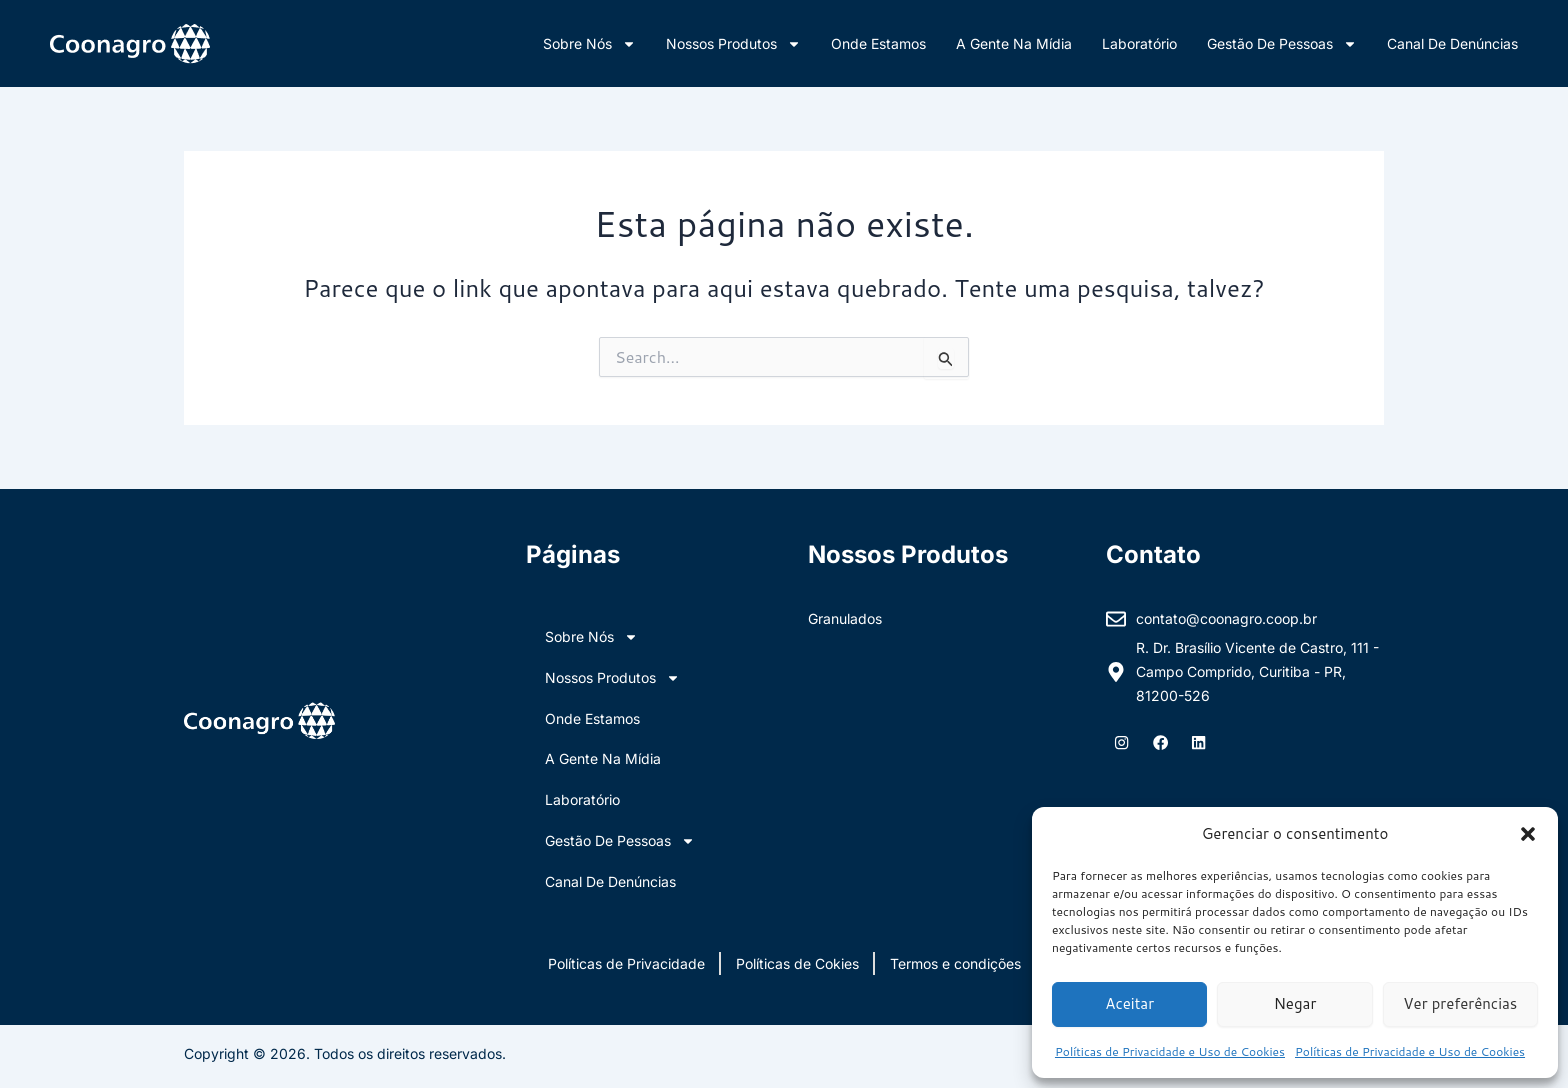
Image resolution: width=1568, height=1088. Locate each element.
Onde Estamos (878, 43)
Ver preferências (1460, 1003)
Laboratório (1139, 43)
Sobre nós (589, 44)
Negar (1295, 1003)
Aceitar (1129, 1003)
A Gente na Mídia (1014, 43)
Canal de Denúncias (1452, 43)
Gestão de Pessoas (1282, 44)
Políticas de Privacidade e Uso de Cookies (1170, 1051)
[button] (1528, 834)
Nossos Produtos (733, 44)
